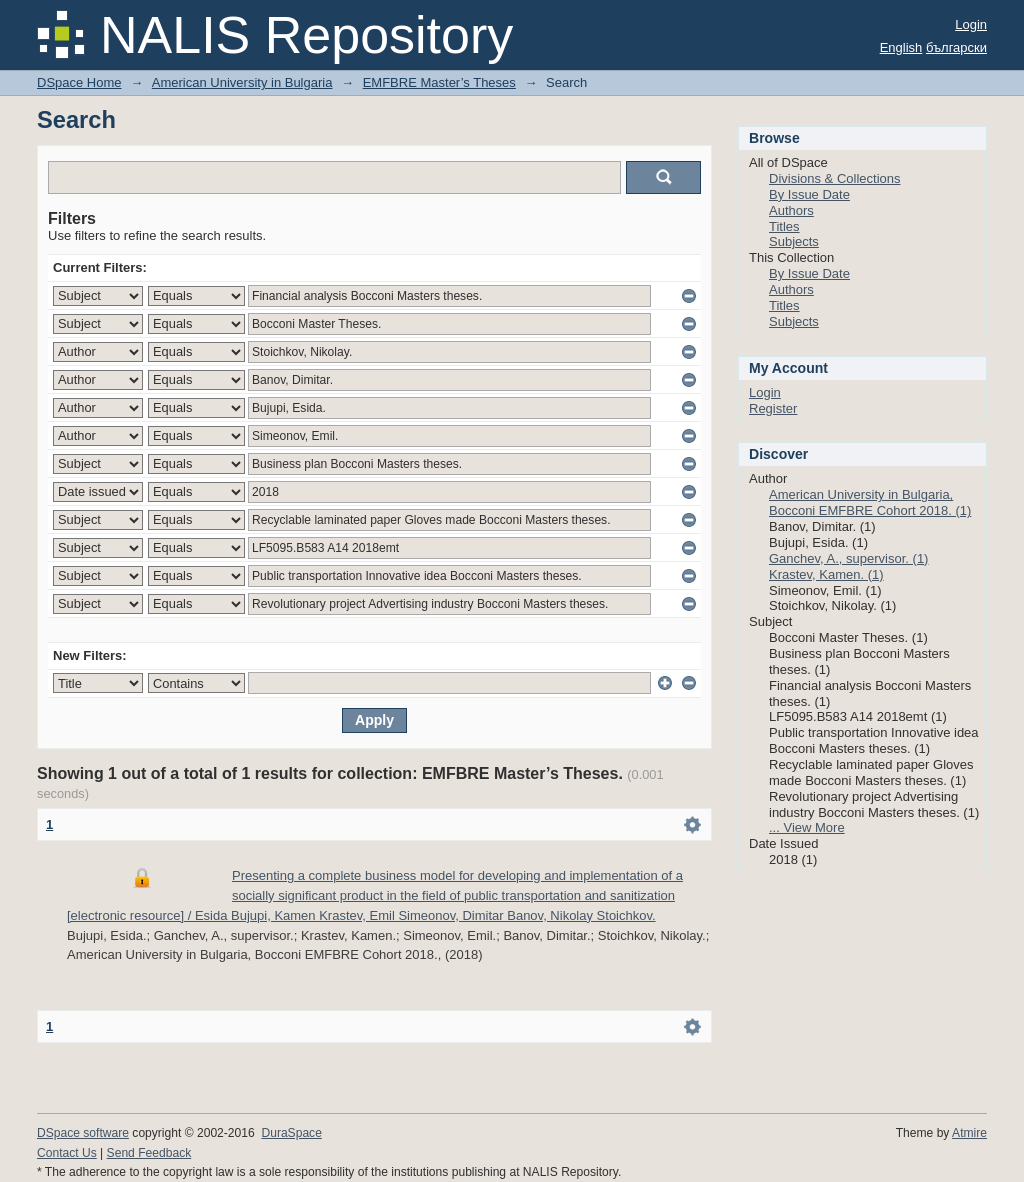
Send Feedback (149, 1153)
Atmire (969, 1133)
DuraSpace (291, 1133)
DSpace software (83, 1133)
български (956, 47)
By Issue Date (809, 194)
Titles (784, 226)
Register (773, 408)
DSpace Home (79, 82)
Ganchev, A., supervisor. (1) (848, 558)
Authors (791, 210)
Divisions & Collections (835, 178)
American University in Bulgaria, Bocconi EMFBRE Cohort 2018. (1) (870, 502)
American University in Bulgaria (242, 82)
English (901, 47)
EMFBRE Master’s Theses (439, 82)
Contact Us (67, 1153)
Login (971, 24)
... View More (807, 827)
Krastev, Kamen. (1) (826, 574)
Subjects (794, 241)
